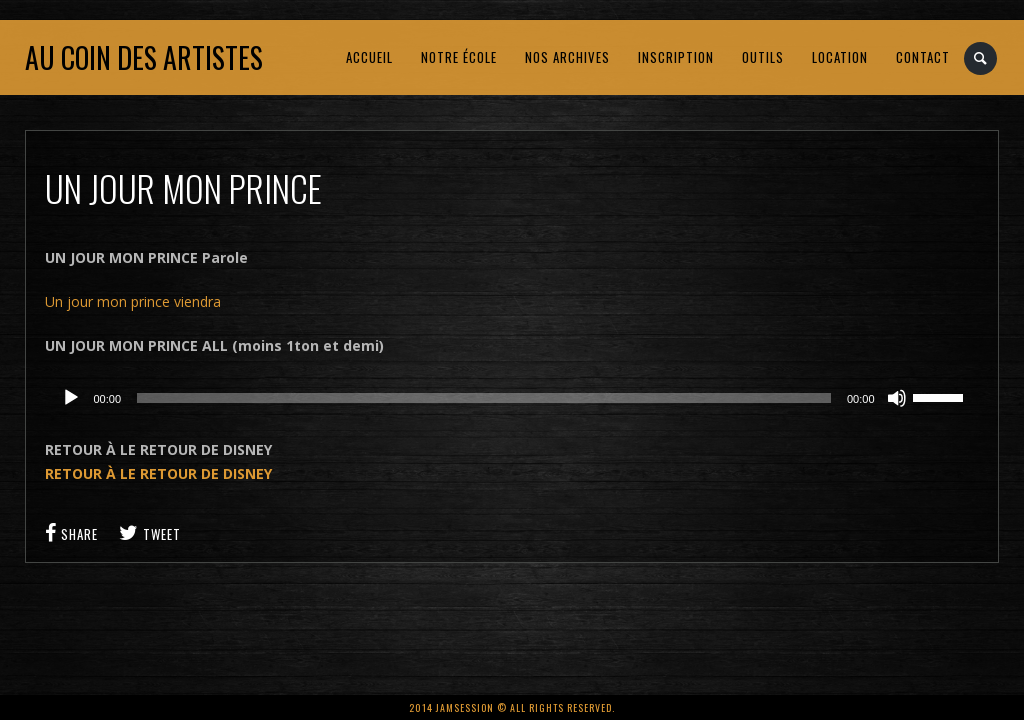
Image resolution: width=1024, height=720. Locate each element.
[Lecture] (71, 398)
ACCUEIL (369, 57)
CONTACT (923, 57)
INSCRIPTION (676, 57)
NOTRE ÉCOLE (459, 57)
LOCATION (840, 57)
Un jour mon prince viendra (133, 301)
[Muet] (897, 398)
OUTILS (763, 57)
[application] (511, 398)
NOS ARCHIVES (567, 57)
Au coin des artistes (144, 57)
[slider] (484, 398)
